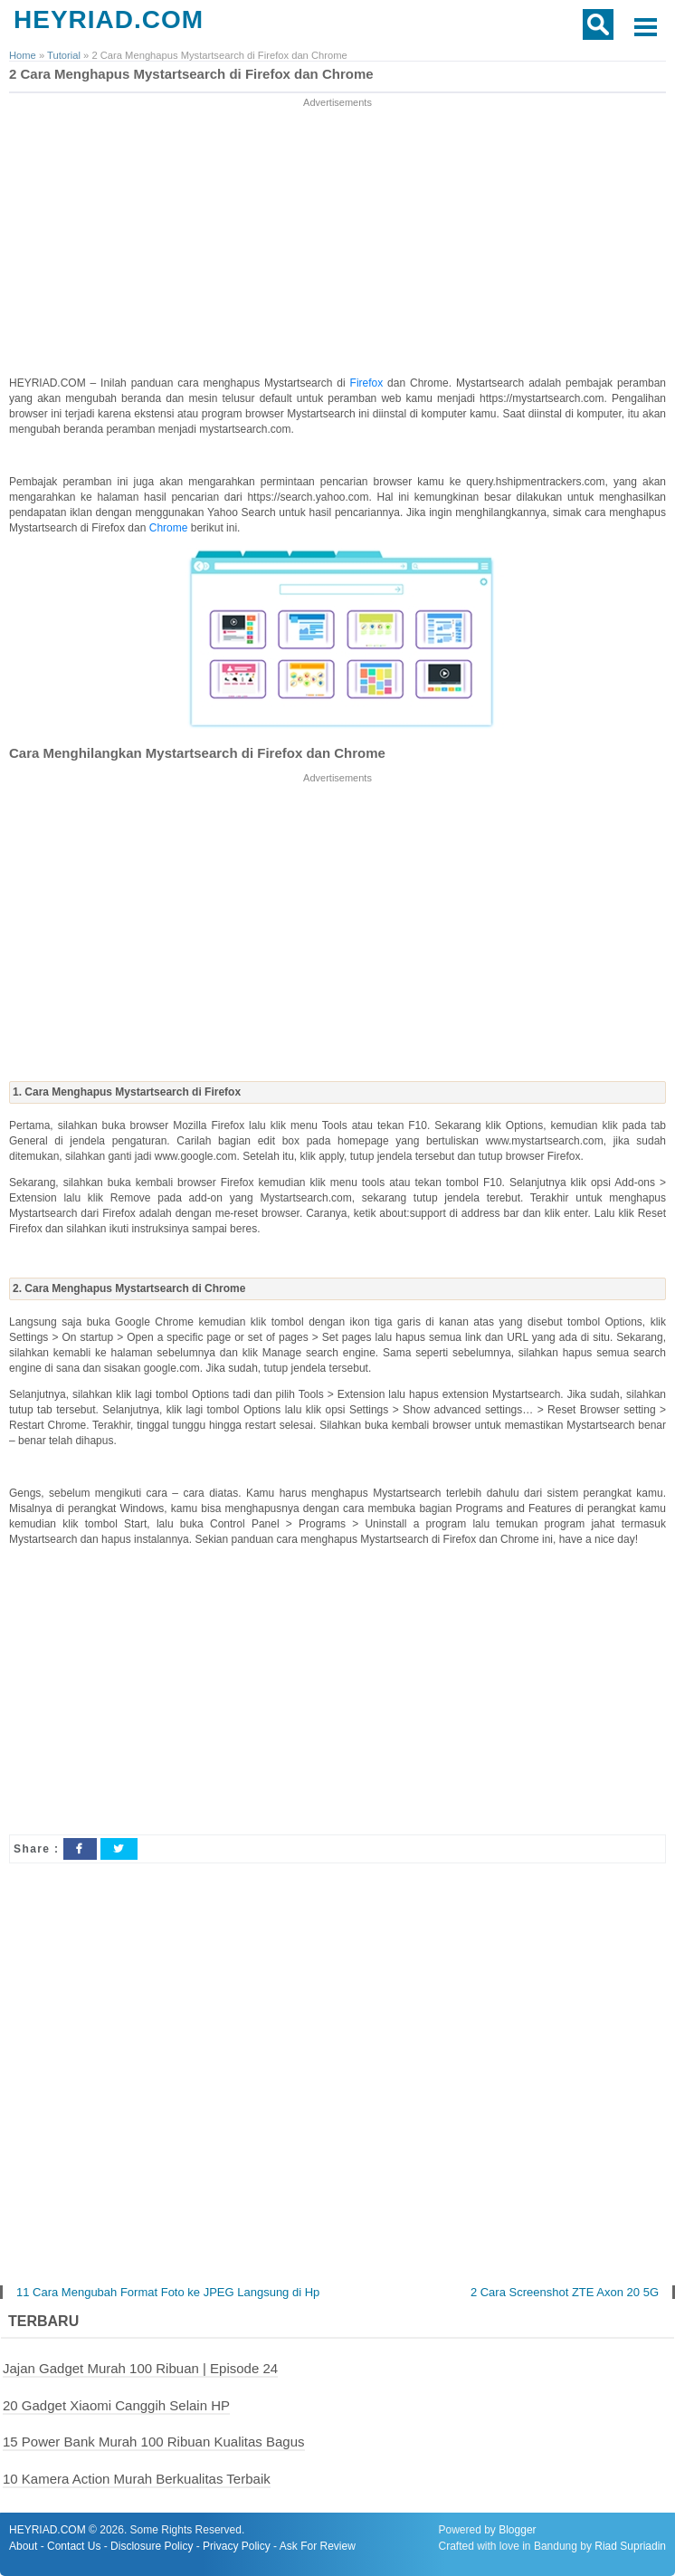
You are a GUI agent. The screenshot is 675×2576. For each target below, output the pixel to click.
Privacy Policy (237, 2546)
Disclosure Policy (151, 2546)
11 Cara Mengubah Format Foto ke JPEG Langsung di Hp (167, 2292)
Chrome (170, 528)
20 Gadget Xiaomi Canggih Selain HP (116, 2405)
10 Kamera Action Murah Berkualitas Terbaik (137, 2478)
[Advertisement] (338, 238)
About (23, 2546)
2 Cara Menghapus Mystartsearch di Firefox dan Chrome (191, 73)
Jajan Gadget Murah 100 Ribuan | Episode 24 (140, 2368)
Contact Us (73, 2546)
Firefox (369, 383)
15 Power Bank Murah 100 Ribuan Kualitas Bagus (154, 2441)
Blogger (517, 2529)
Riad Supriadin (630, 2546)
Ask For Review (318, 2546)
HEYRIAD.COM (109, 19)
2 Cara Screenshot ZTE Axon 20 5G (565, 2292)
